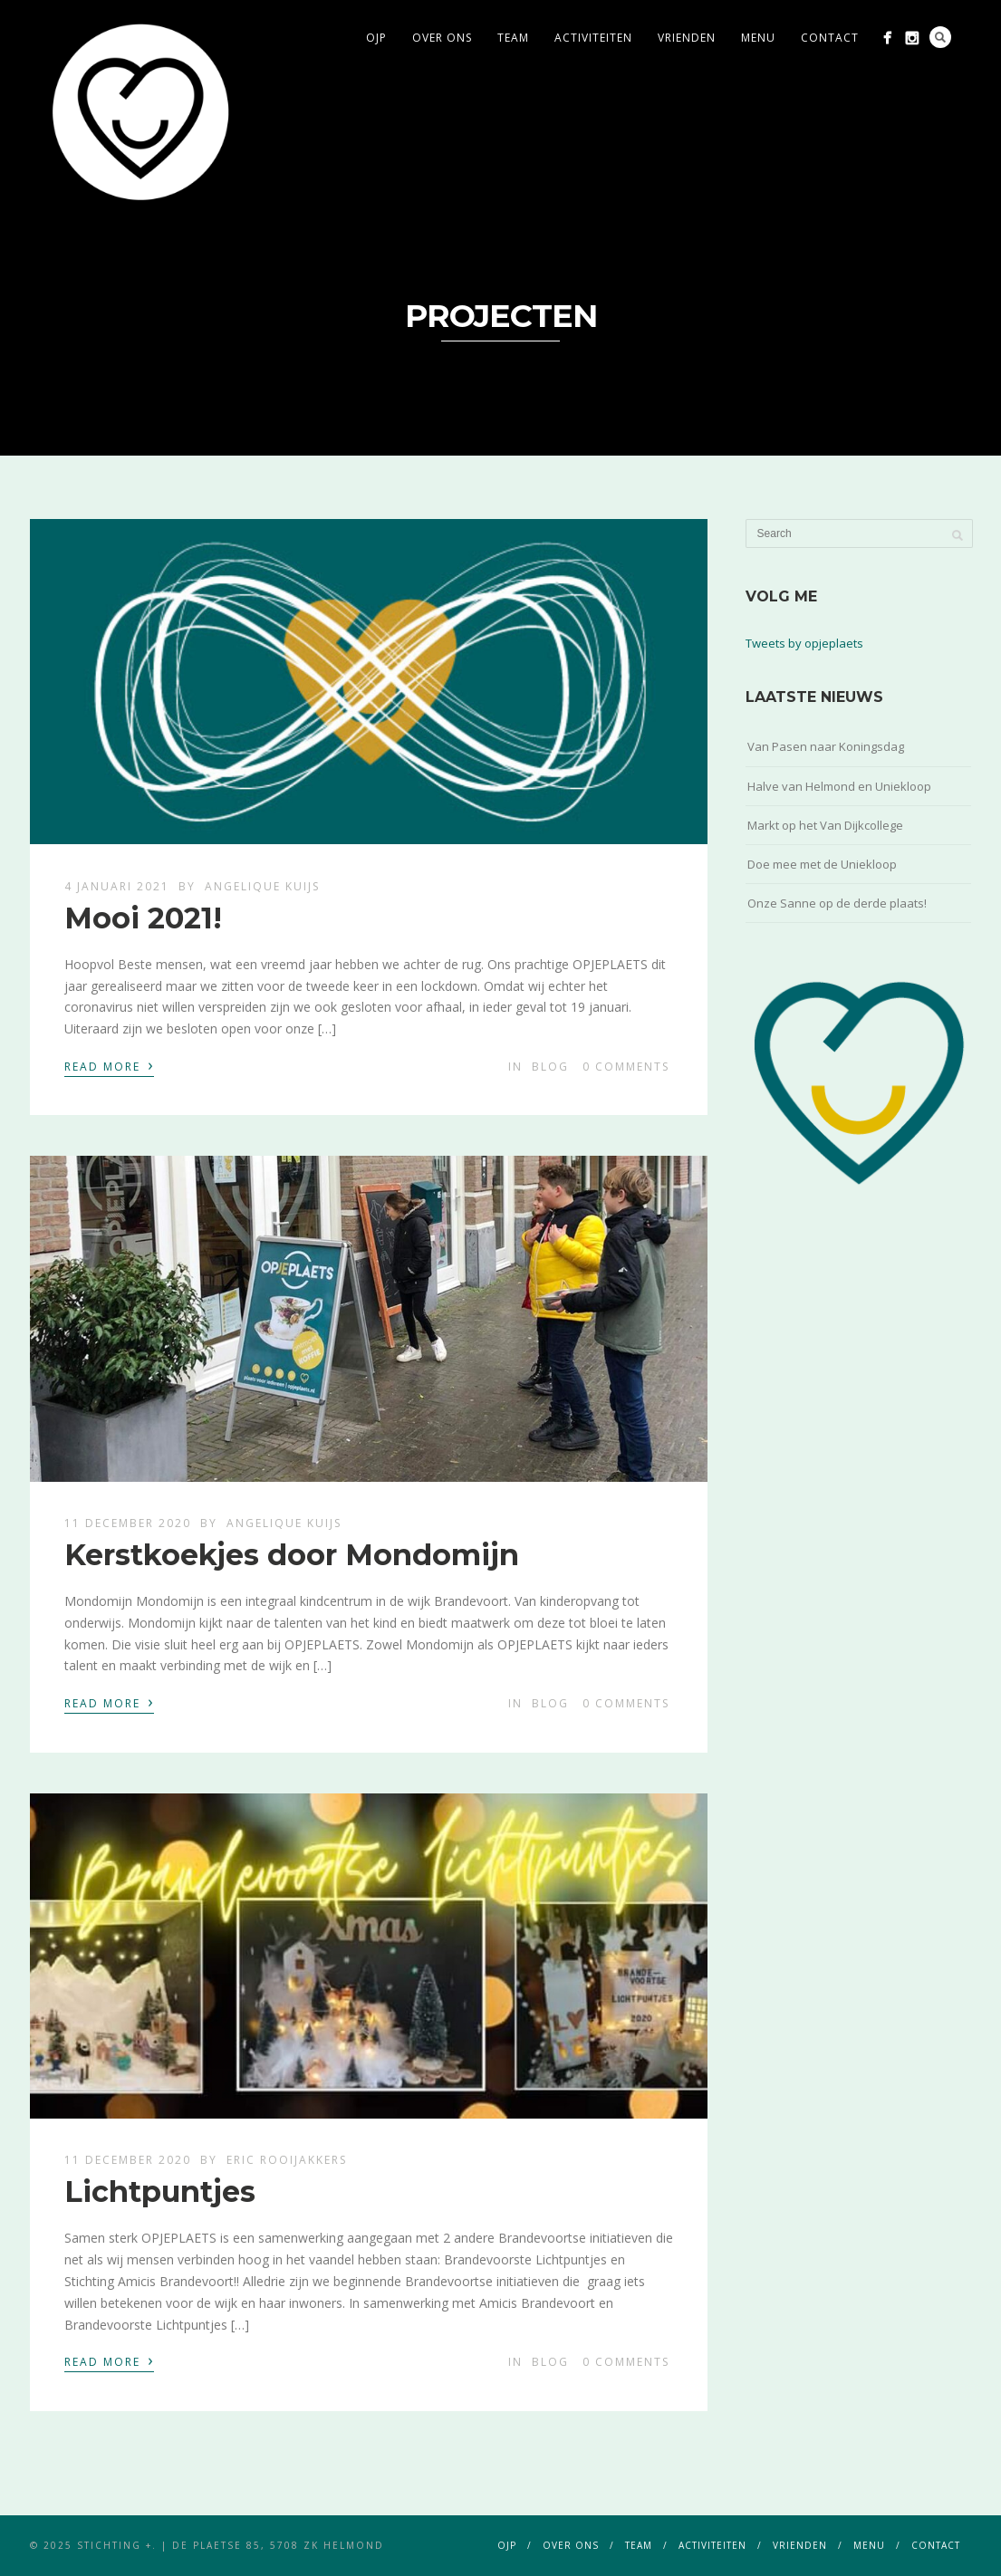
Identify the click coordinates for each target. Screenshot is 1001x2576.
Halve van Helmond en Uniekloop (839, 786)
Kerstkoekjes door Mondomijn (291, 1554)
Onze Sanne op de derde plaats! (837, 903)
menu (758, 37)
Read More (109, 1065)
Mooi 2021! (143, 918)
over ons (442, 37)
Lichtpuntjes (159, 2191)
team (513, 37)
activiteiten (593, 37)
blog (550, 1066)
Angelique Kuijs (262, 886)
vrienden (687, 37)
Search (940, 37)
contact (830, 37)
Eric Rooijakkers (286, 2159)
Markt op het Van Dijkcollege (825, 825)
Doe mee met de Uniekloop (822, 864)
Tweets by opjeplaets (804, 643)
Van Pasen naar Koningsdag (825, 746)
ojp (376, 37)
